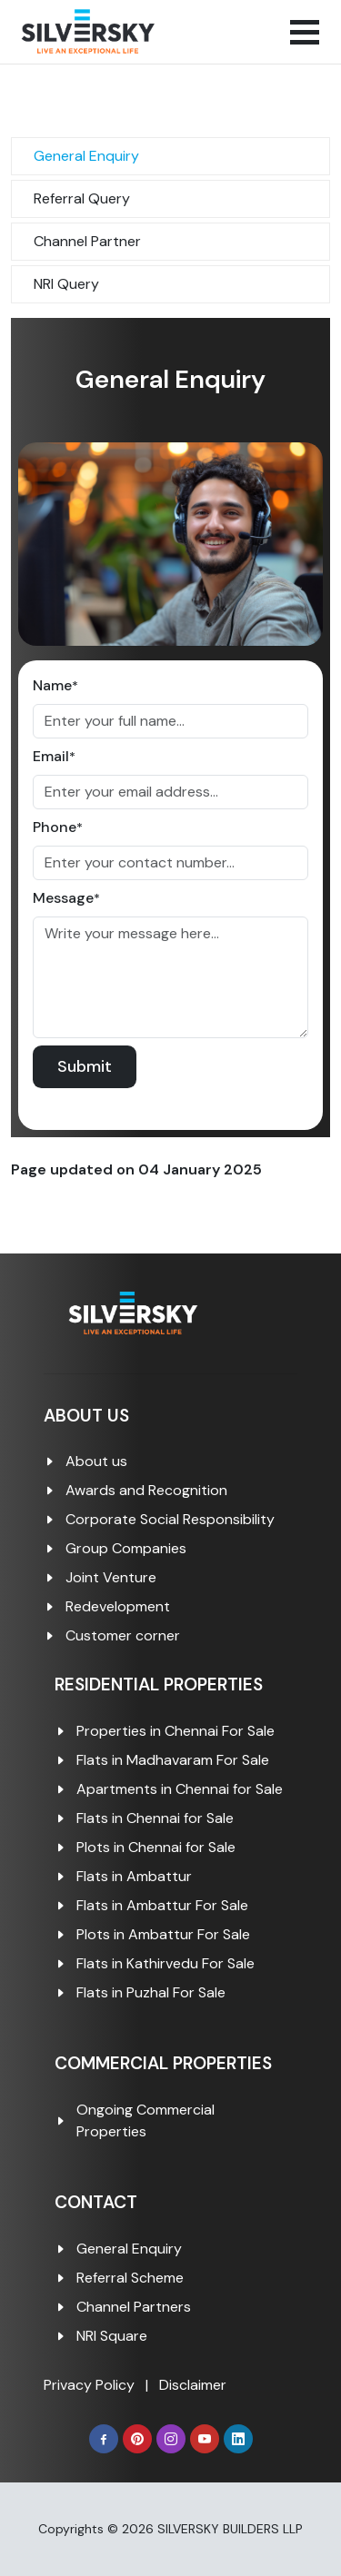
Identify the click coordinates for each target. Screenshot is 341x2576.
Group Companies (125, 1548)
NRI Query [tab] (66, 283)
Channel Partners (133, 2306)
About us (96, 1461)
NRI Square (111, 2335)
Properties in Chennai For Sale (175, 1730)
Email (54, 756)
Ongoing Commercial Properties (145, 2120)
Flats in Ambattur (134, 1876)
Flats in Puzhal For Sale (151, 1992)
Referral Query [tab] (82, 198)
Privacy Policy (89, 2384)
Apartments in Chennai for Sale (179, 1788)
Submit (84, 1066)
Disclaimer (192, 2384)
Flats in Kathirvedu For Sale (165, 1963)
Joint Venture (110, 1577)
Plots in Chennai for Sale (156, 1847)
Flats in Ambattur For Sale (162, 1905)
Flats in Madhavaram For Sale (172, 1759)
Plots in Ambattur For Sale (163, 1934)
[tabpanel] (170, 727)
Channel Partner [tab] (87, 241)
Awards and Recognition (146, 1490)
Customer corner (122, 1635)
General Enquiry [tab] (86, 155)
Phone (58, 827)
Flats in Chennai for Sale (155, 1818)
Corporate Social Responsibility (170, 1519)
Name (55, 685)
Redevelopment (117, 1606)
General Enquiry (129, 2248)
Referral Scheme (130, 2277)
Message (66, 897)
